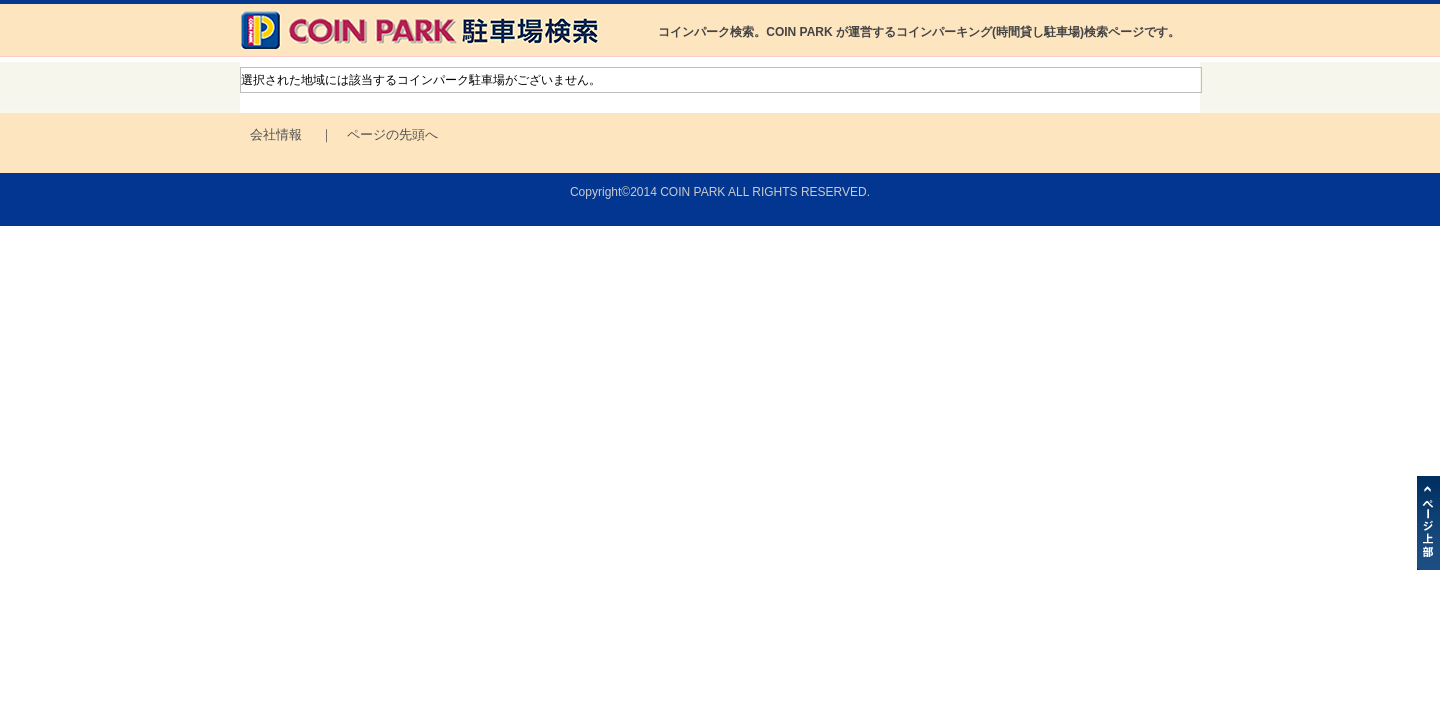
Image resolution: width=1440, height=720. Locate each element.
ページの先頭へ (392, 134)
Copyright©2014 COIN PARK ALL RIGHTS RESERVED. (720, 192)
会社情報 (276, 134)
